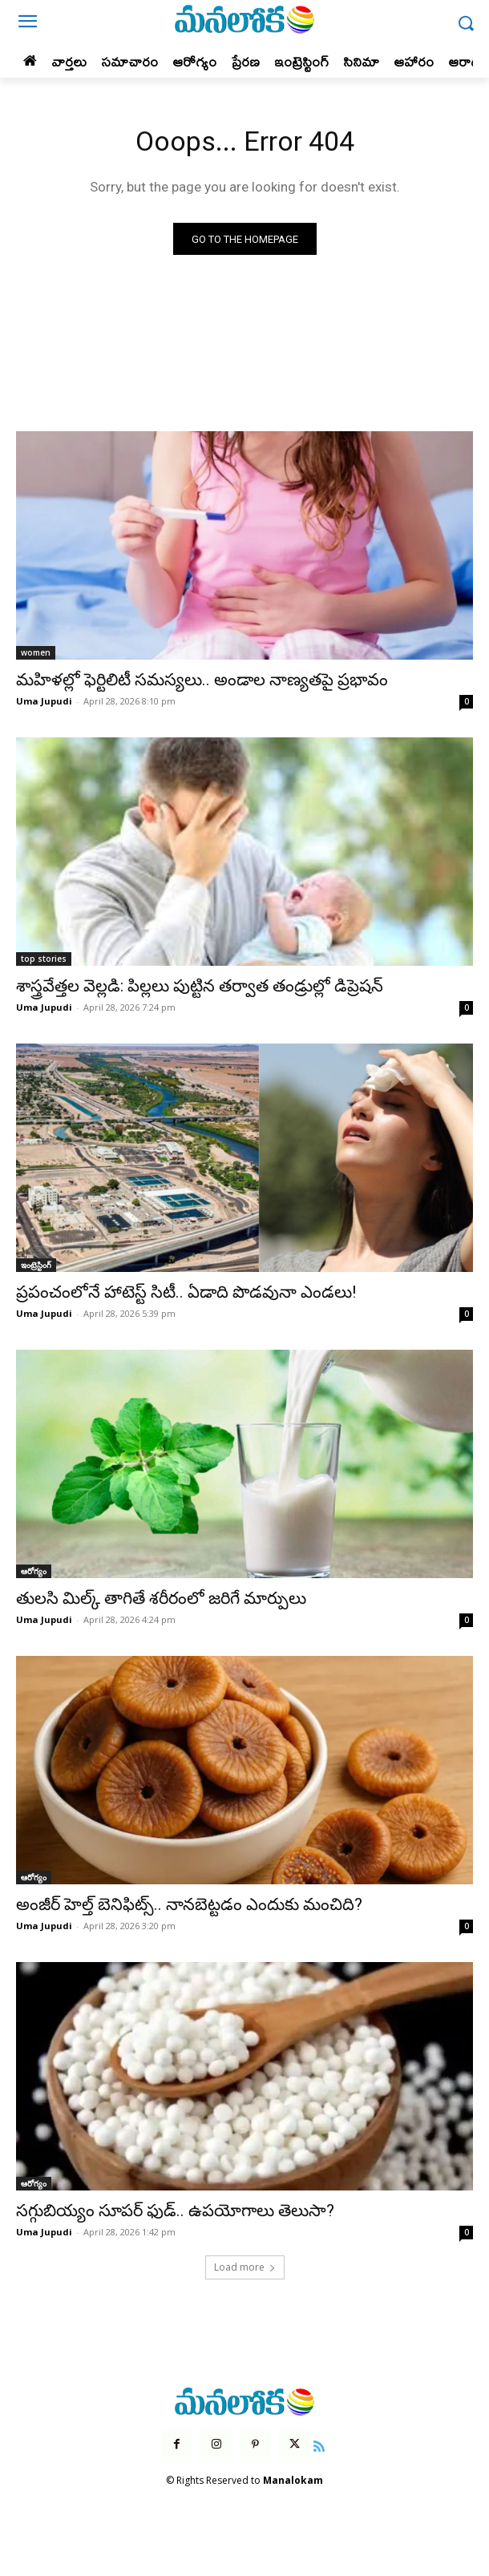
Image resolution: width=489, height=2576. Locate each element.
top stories (44, 958)
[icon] (320, 2444)
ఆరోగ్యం (33, 1571)
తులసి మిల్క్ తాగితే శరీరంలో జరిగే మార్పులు (161, 1598)
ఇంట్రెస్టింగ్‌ (36, 1264)
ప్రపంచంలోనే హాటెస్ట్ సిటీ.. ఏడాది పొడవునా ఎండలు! (186, 1292)
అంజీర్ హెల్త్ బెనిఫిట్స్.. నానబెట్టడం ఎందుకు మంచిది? (189, 1904)
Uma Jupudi (44, 701)
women (36, 652)
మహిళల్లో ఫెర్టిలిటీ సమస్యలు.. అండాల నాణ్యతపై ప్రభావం (202, 679)
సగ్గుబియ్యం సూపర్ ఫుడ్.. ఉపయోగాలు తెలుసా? (175, 2210)
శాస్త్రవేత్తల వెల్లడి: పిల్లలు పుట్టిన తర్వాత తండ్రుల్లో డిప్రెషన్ (199, 985)
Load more (245, 2267)
